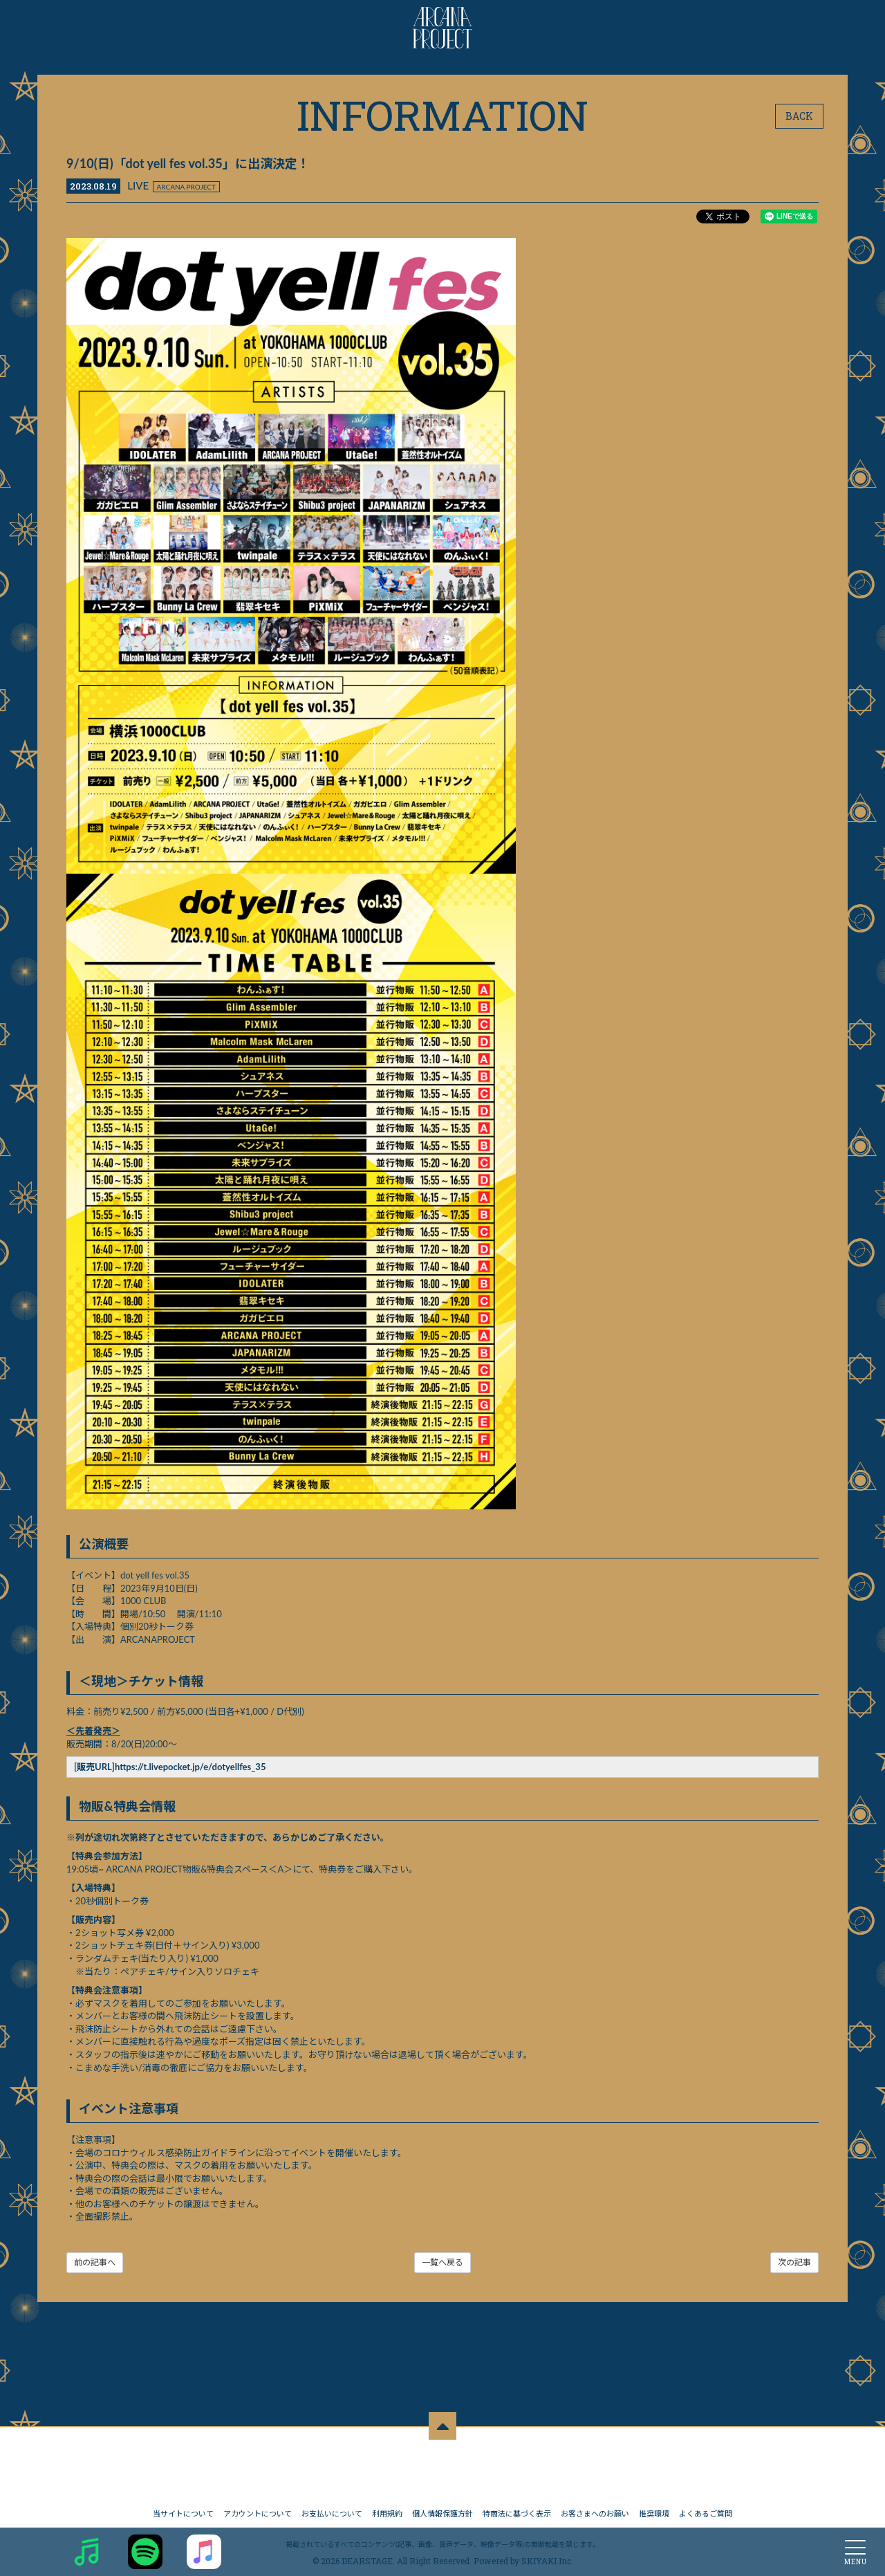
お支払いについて (331, 2505)
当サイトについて (183, 2505)
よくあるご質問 (705, 2505)
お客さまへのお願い (595, 2505)
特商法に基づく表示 (517, 2505)
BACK (799, 115)
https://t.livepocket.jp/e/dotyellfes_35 (190, 1766)
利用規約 (387, 2505)
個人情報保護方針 (442, 2505)
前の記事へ (94, 2262)
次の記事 (794, 2262)
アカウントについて (257, 2505)
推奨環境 (654, 2505)
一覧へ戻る (442, 2262)
